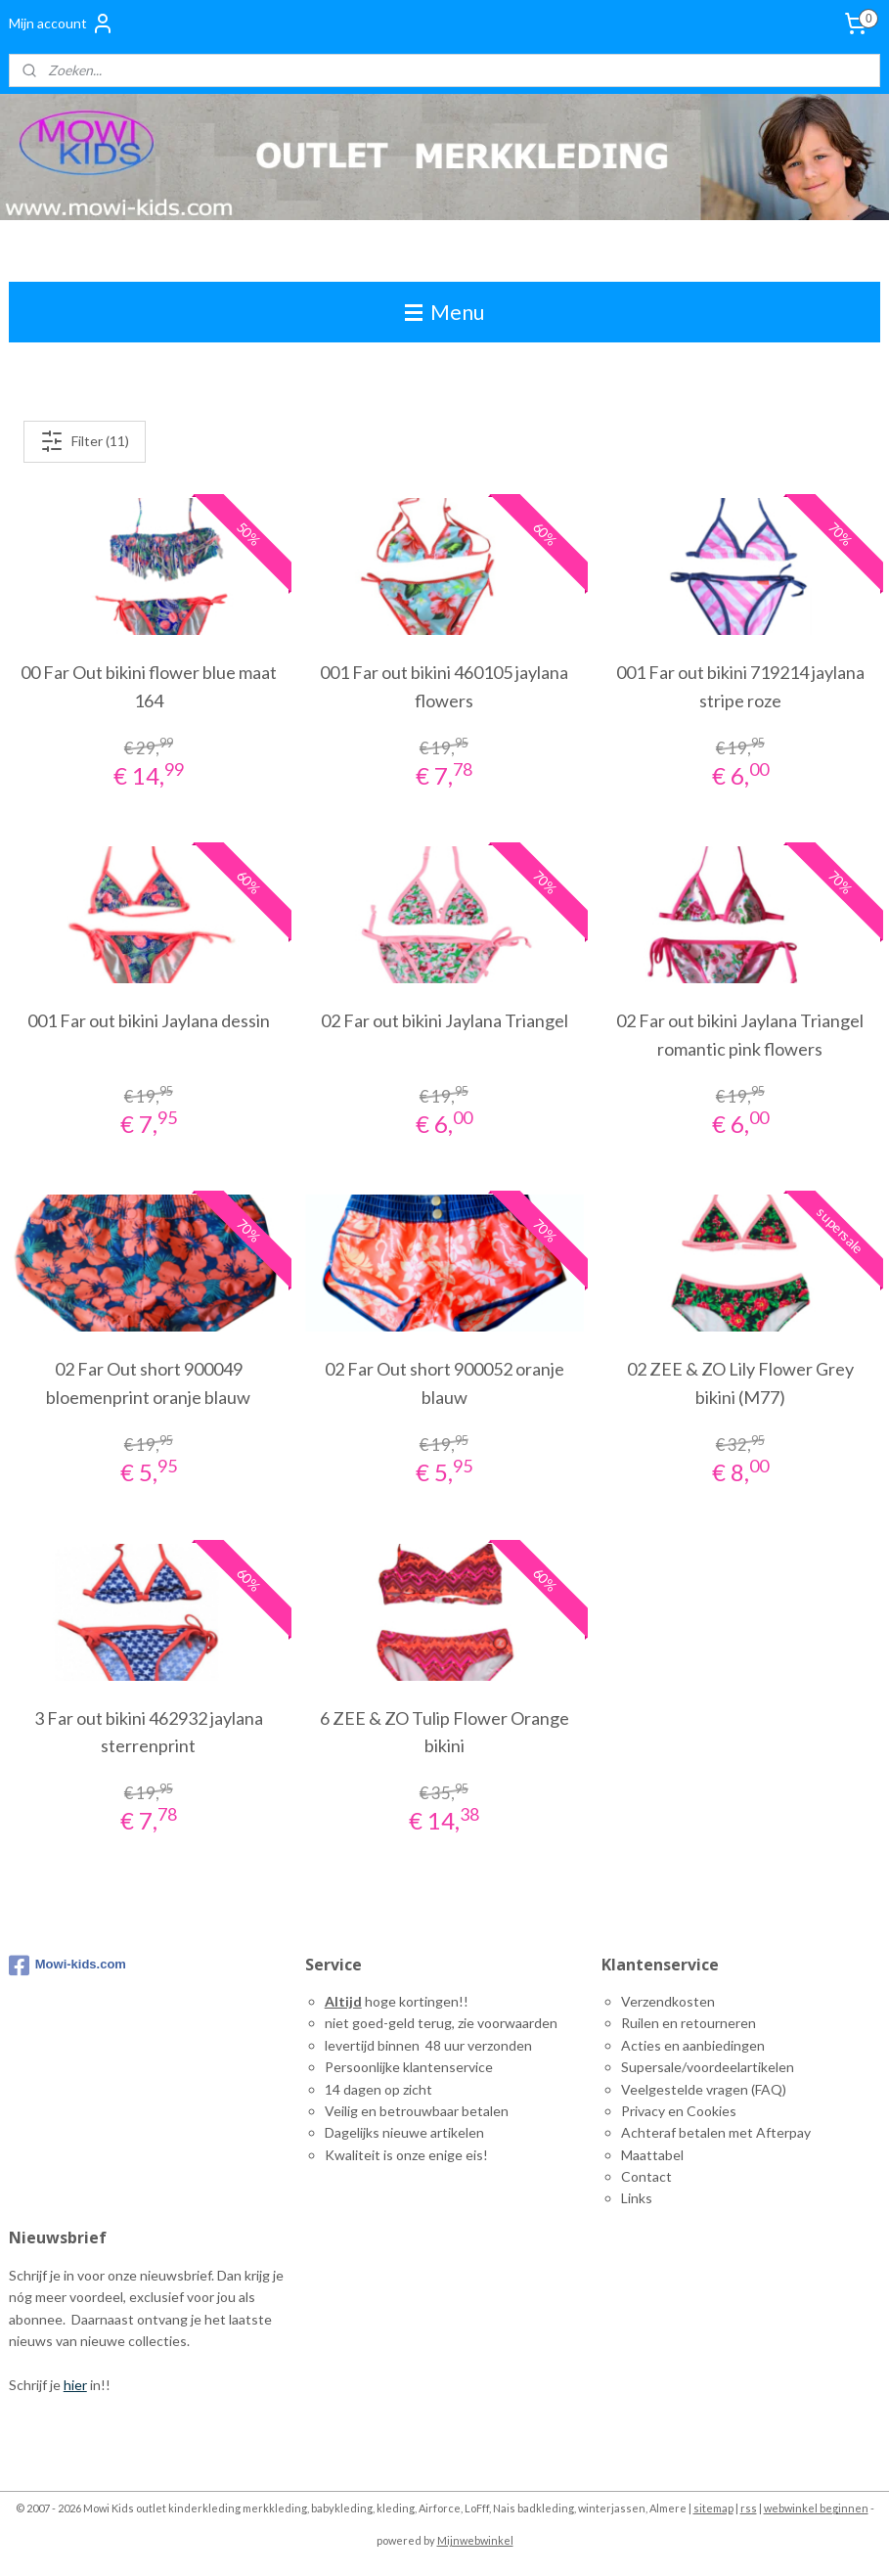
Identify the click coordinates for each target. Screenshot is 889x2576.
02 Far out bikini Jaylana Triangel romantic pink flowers (740, 1035)
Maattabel (652, 2155)
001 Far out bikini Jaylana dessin (148, 1020)
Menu (444, 311)
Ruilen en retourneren (688, 2022)
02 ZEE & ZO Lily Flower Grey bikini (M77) (740, 1383)
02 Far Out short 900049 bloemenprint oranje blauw (148, 1383)
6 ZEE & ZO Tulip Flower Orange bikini (444, 1731)
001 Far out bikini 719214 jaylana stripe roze (740, 686)
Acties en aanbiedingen (693, 2045)
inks (640, 2198)
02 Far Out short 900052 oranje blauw (444, 1383)
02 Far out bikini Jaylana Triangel (444, 1020)
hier (75, 2384)
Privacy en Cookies (678, 2110)
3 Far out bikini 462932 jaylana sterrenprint (148, 1731)
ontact (651, 2176)
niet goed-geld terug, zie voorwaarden (441, 2022)
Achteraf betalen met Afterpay (716, 2132)
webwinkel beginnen (816, 2508)
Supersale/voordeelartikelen (707, 2066)
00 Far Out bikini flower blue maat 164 (149, 686)
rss (748, 2508)
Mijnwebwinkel (475, 2540)
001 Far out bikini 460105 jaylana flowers (444, 686)
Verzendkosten (668, 2001)
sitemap (713, 2508)
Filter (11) (84, 441)
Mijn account (61, 23)
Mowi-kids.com (67, 1965)
